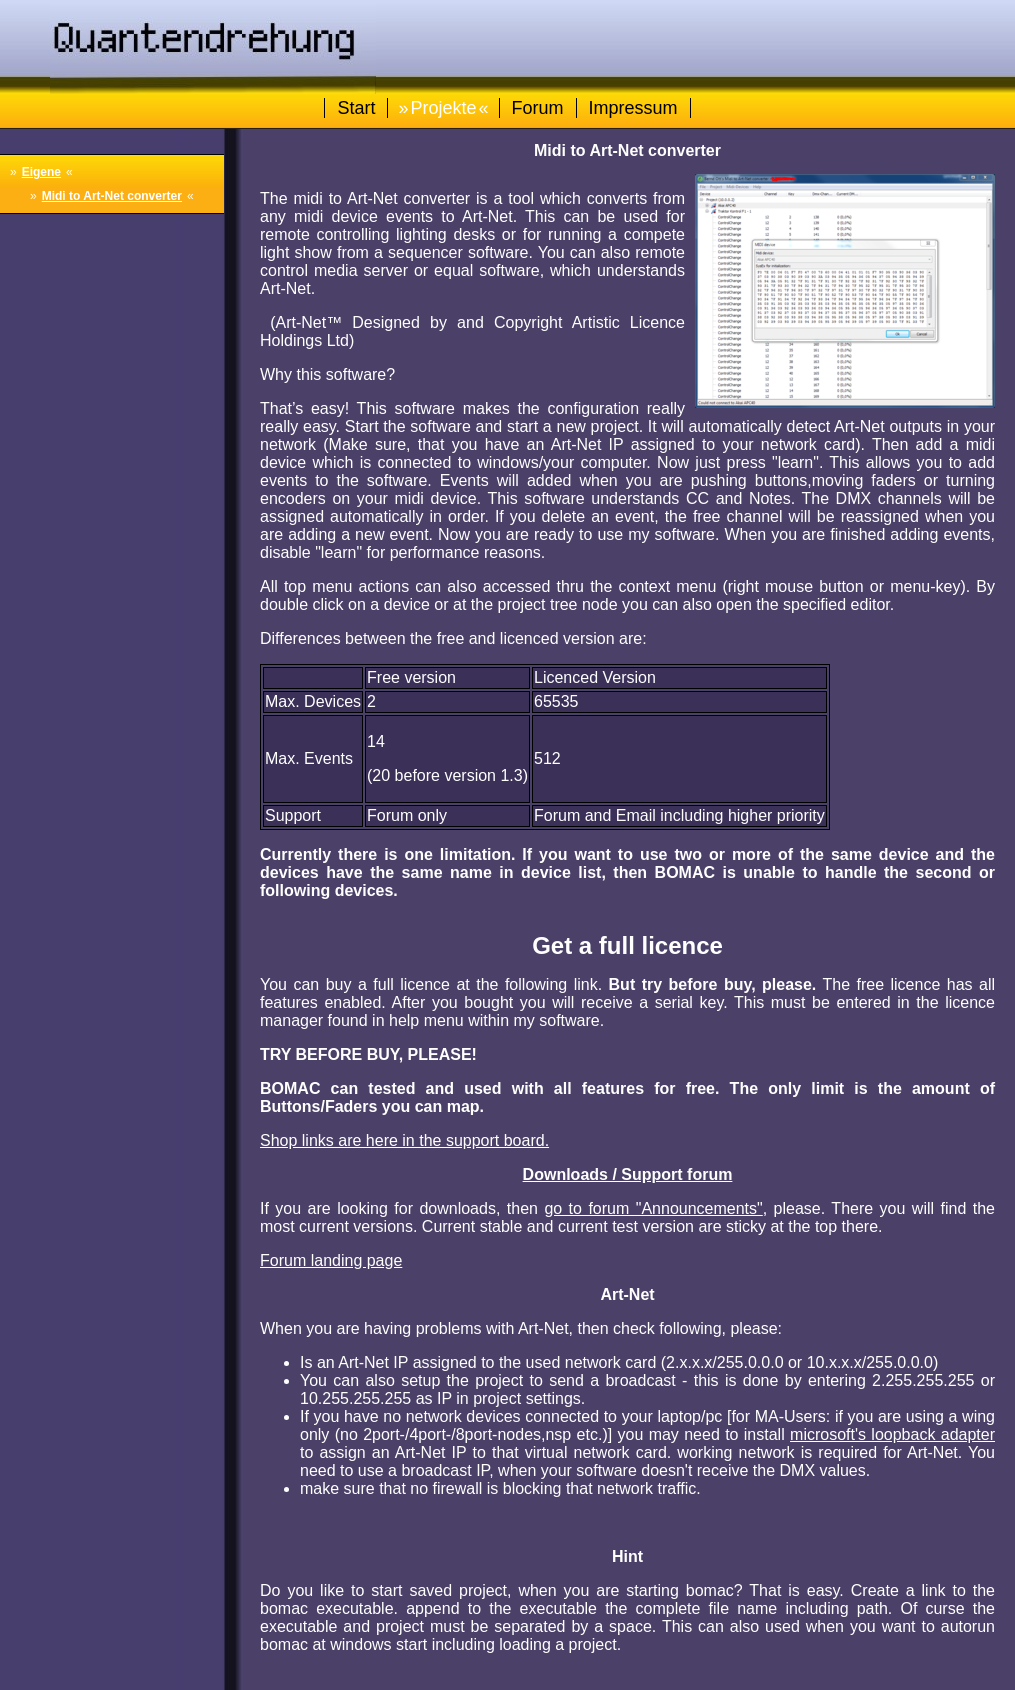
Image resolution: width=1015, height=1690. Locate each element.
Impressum (633, 108)
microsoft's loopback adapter (892, 1434)
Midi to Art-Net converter (112, 196)
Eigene (41, 172)
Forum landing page (331, 1260)
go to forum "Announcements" (653, 1208)
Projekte (443, 108)
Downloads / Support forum (628, 1174)
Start (356, 108)
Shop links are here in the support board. (404, 1140)
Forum (538, 108)
